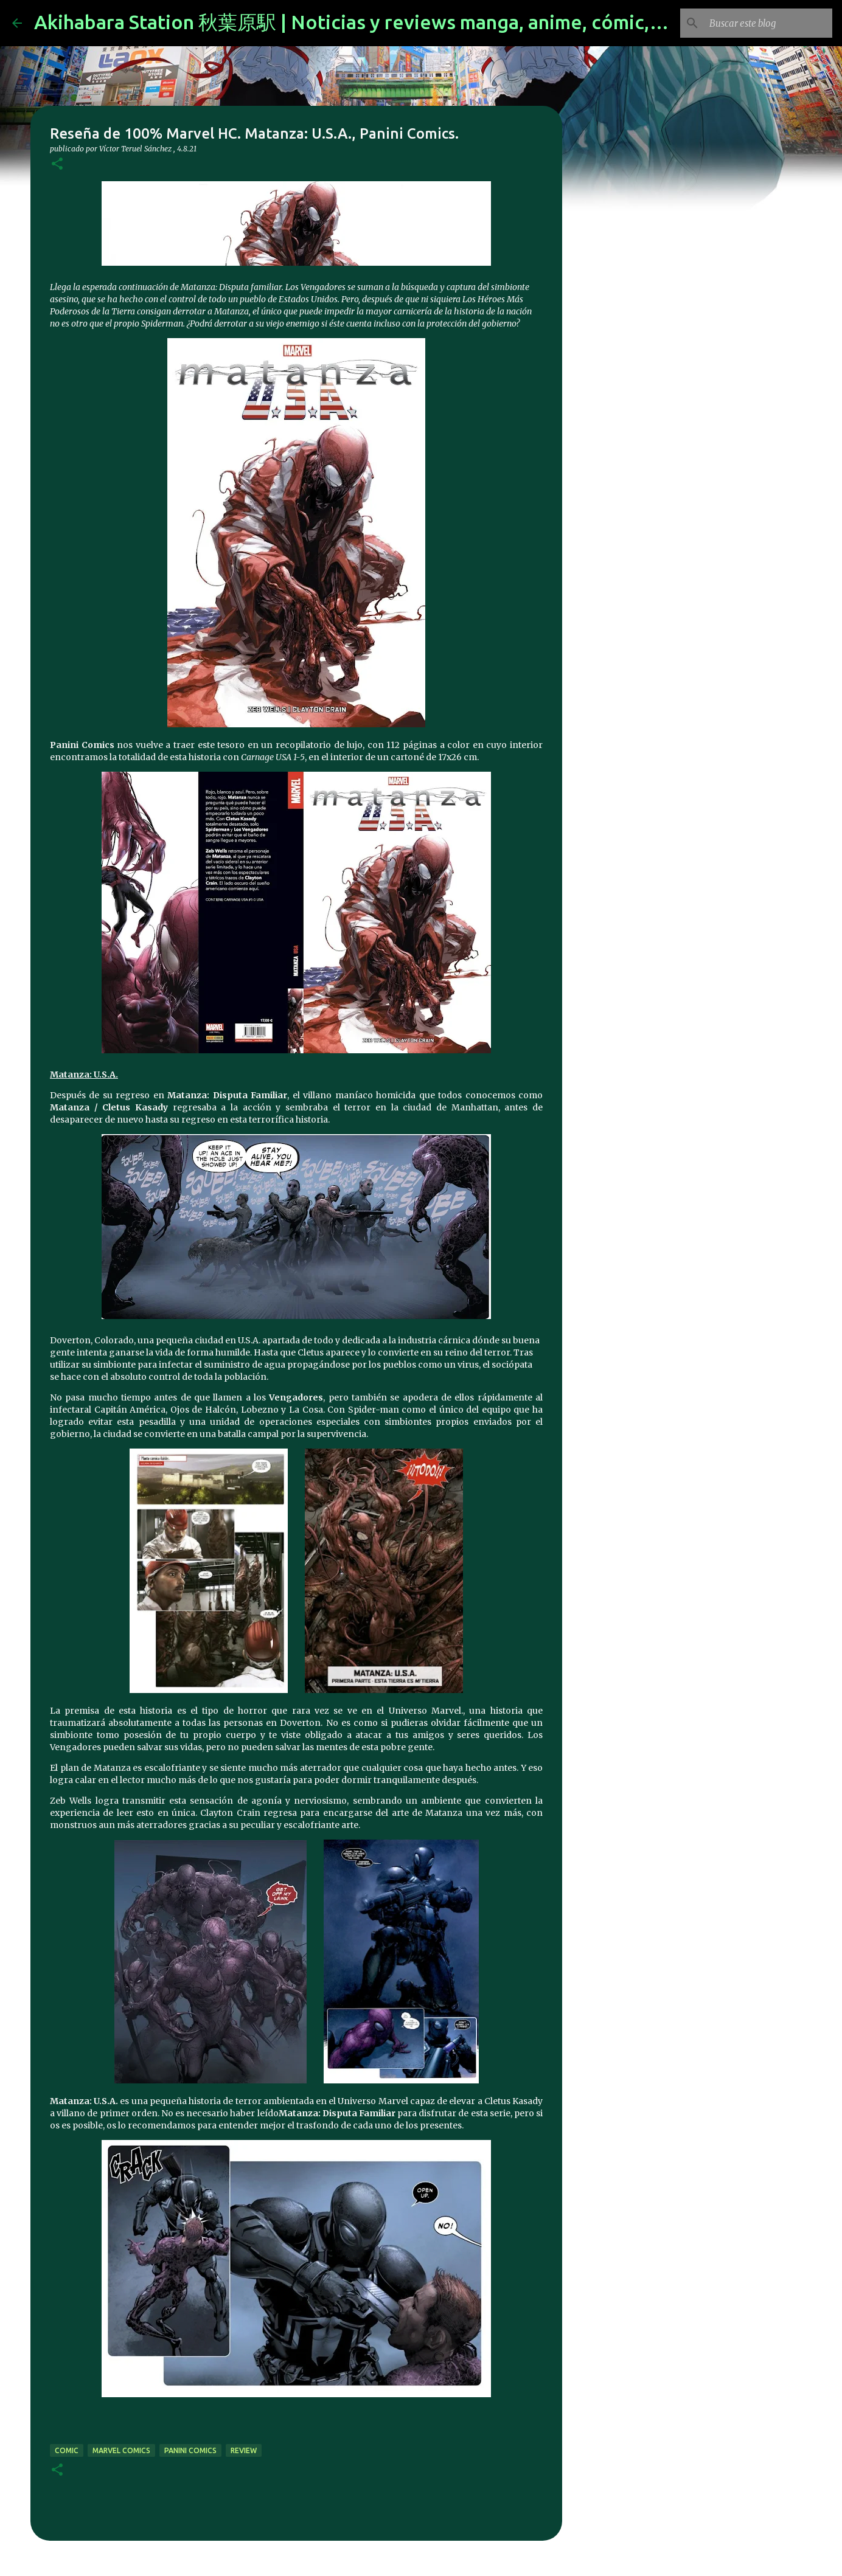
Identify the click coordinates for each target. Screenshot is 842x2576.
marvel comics (121, 2450)
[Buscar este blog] (768, 23)
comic (66, 2450)
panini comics (190, 2450)
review (244, 2450)
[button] (57, 164)
